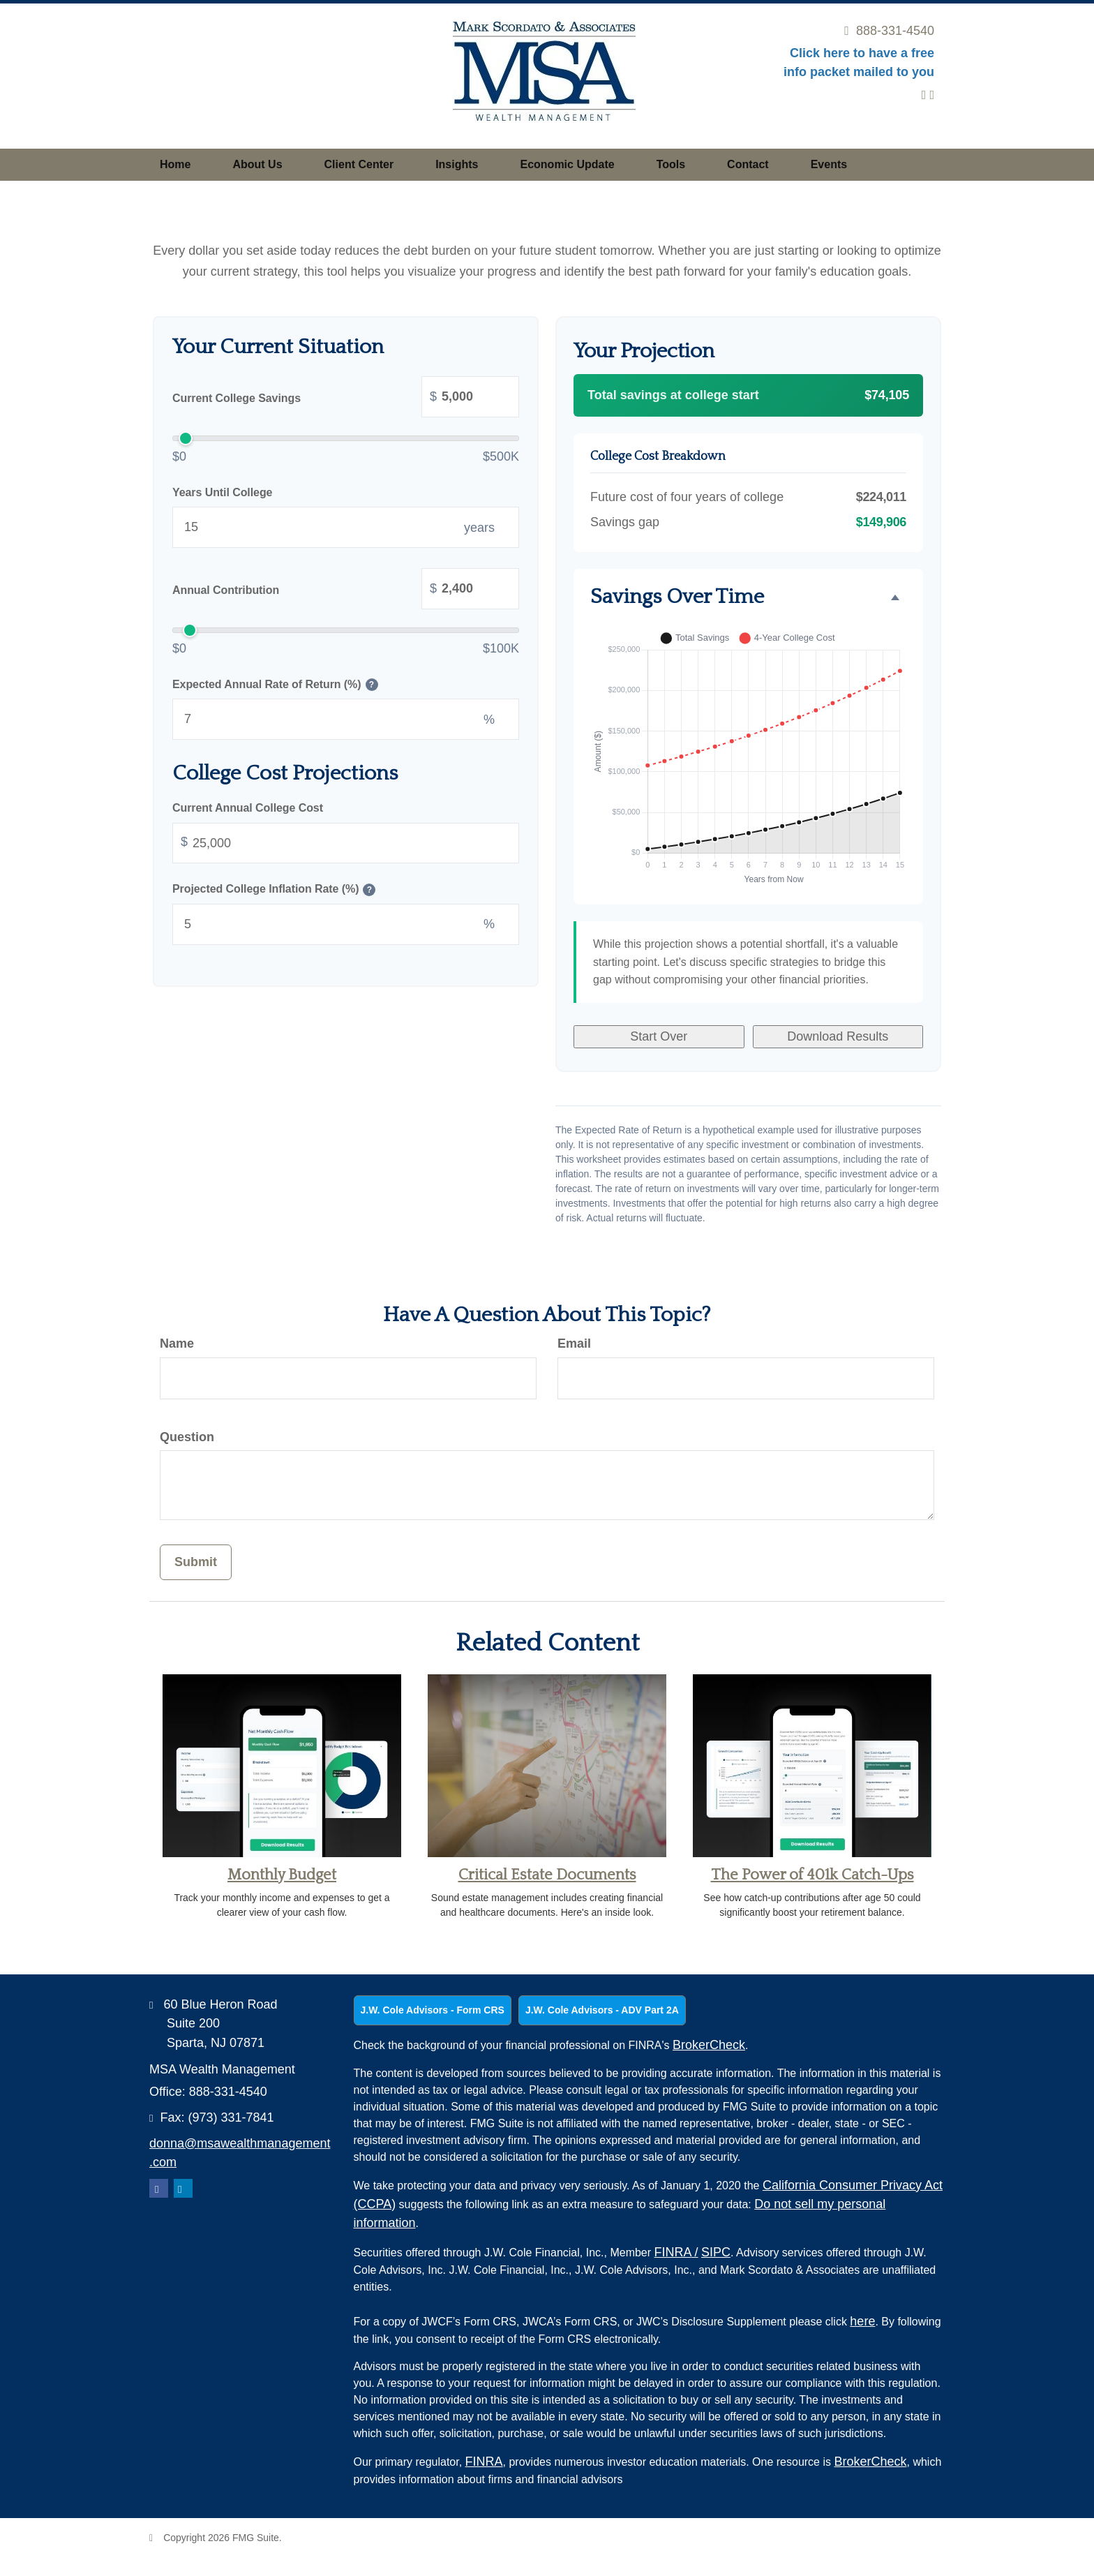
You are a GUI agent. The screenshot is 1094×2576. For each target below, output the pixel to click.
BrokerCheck (709, 2045)
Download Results (837, 1036)
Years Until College (222, 492)
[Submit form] (196, 1562)
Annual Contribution (345, 590)
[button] (257, 165)
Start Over (658, 1036)
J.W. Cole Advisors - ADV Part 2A (602, 2010)
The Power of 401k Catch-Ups (812, 1875)
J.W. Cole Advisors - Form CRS (432, 2010)
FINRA (676, 2252)
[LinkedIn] (924, 95)
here (862, 2321)
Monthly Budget (281, 1875)
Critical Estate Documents (547, 1875)
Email (574, 1343)
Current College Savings (345, 398)
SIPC (715, 2252)
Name (177, 1343)
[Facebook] (931, 95)
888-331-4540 (889, 31)
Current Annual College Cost (247, 808)
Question (187, 1437)
